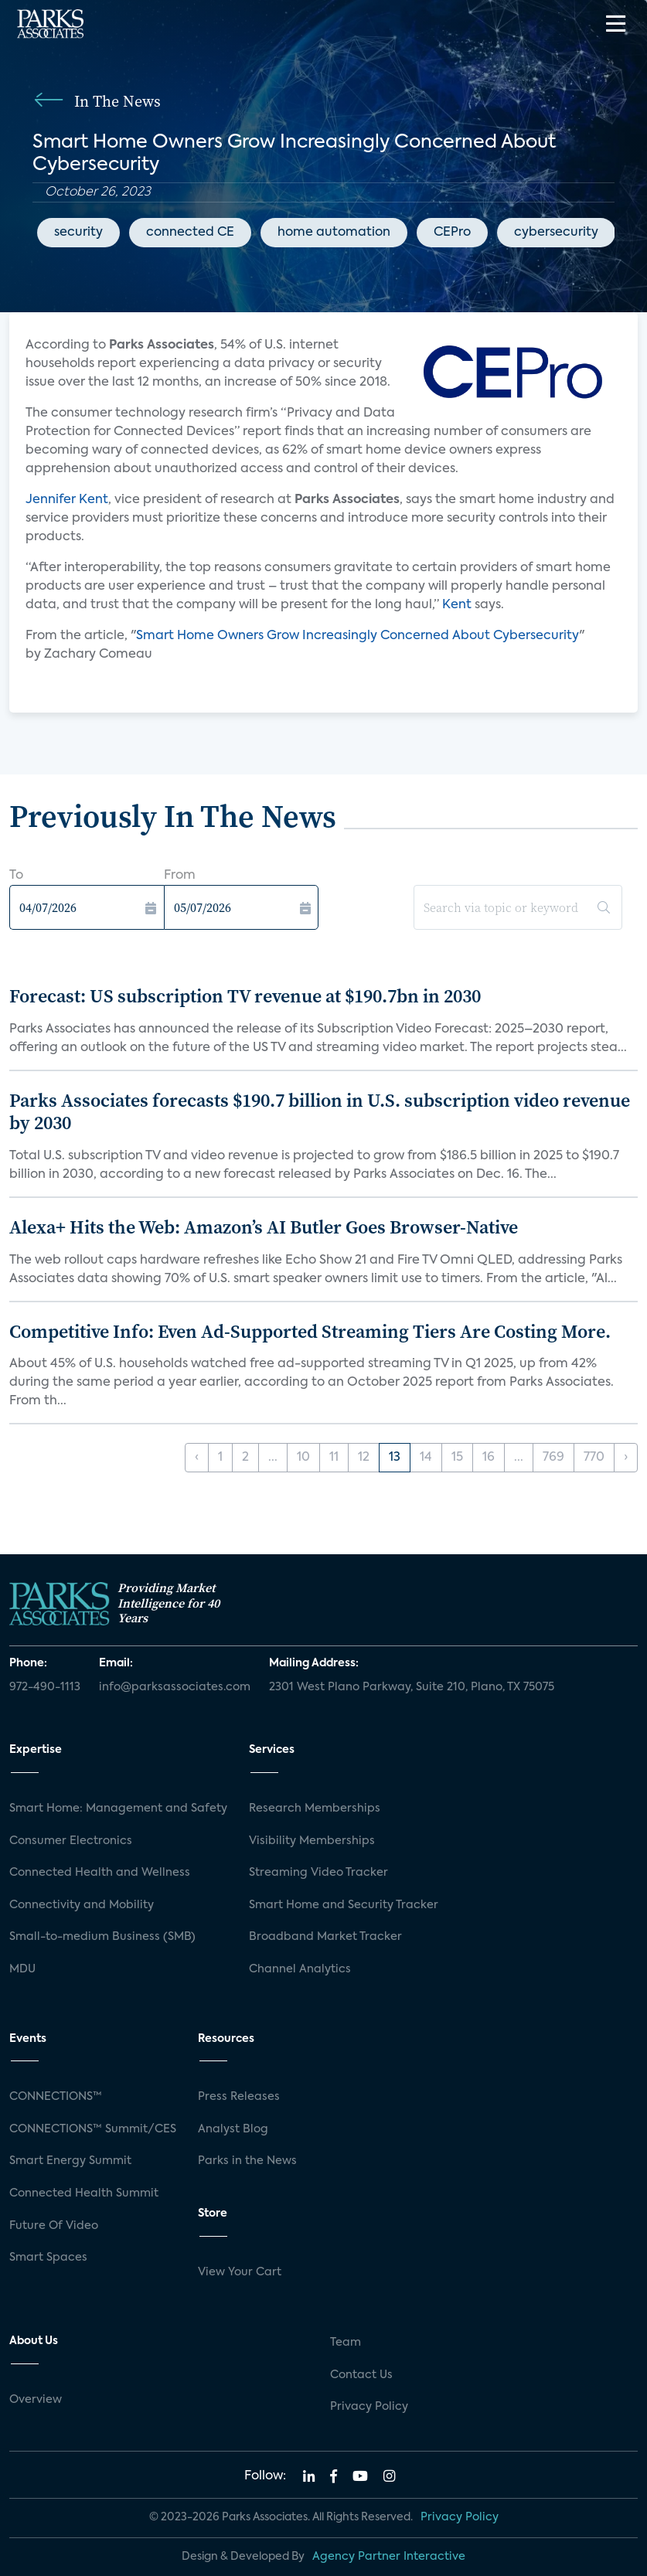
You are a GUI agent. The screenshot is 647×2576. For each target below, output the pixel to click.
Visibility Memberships (312, 1841)
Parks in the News (247, 2161)
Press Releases (239, 2096)
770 (594, 1457)
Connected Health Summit (83, 2193)
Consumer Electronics (70, 1841)
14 (426, 1457)
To (16, 875)
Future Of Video (53, 2225)
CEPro (452, 232)
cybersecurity (556, 232)
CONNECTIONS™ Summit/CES (92, 2129)
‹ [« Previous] (197, 1457)
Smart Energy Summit (70, 2161)
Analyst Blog (233, 2129)
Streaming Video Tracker (318, 1872)
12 (363, 1457)
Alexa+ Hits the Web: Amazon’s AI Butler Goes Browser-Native (263, 1227)
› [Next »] (626, 1457)
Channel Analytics (300, 1969)
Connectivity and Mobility (81, 1905)
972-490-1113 (44, 1687)
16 (488, 1457)
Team (345, 2342)
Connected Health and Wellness (99, 1872)
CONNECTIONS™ (55, 2096)
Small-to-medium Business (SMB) (102, 1936)
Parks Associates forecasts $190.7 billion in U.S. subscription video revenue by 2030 (319, 1111)
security (78, 232)
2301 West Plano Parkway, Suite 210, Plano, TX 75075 (411, 1687)
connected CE (190, 232)
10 (303, 1457)
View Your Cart (239, 2272)
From (180, 875)
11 (334, 1457)
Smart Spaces (48, 2257)
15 (457, 1457)
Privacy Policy (369, 2406)
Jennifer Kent (67, 500)
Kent (457, 605)
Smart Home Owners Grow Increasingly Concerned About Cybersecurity (357, 636)
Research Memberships (314, 1808)
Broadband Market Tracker (325, 1936)
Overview (35, 2399)
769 (553, 1457)
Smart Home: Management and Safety (118, 1808)
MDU (22, 1969)
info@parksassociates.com (174, 1687)
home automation (334, 232)
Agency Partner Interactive (388, 2556)
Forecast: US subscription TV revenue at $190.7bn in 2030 (245, 996)
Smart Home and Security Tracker (343, 1905)
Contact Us (361, 2375)
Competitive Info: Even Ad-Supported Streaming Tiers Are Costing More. (310, 1331)
